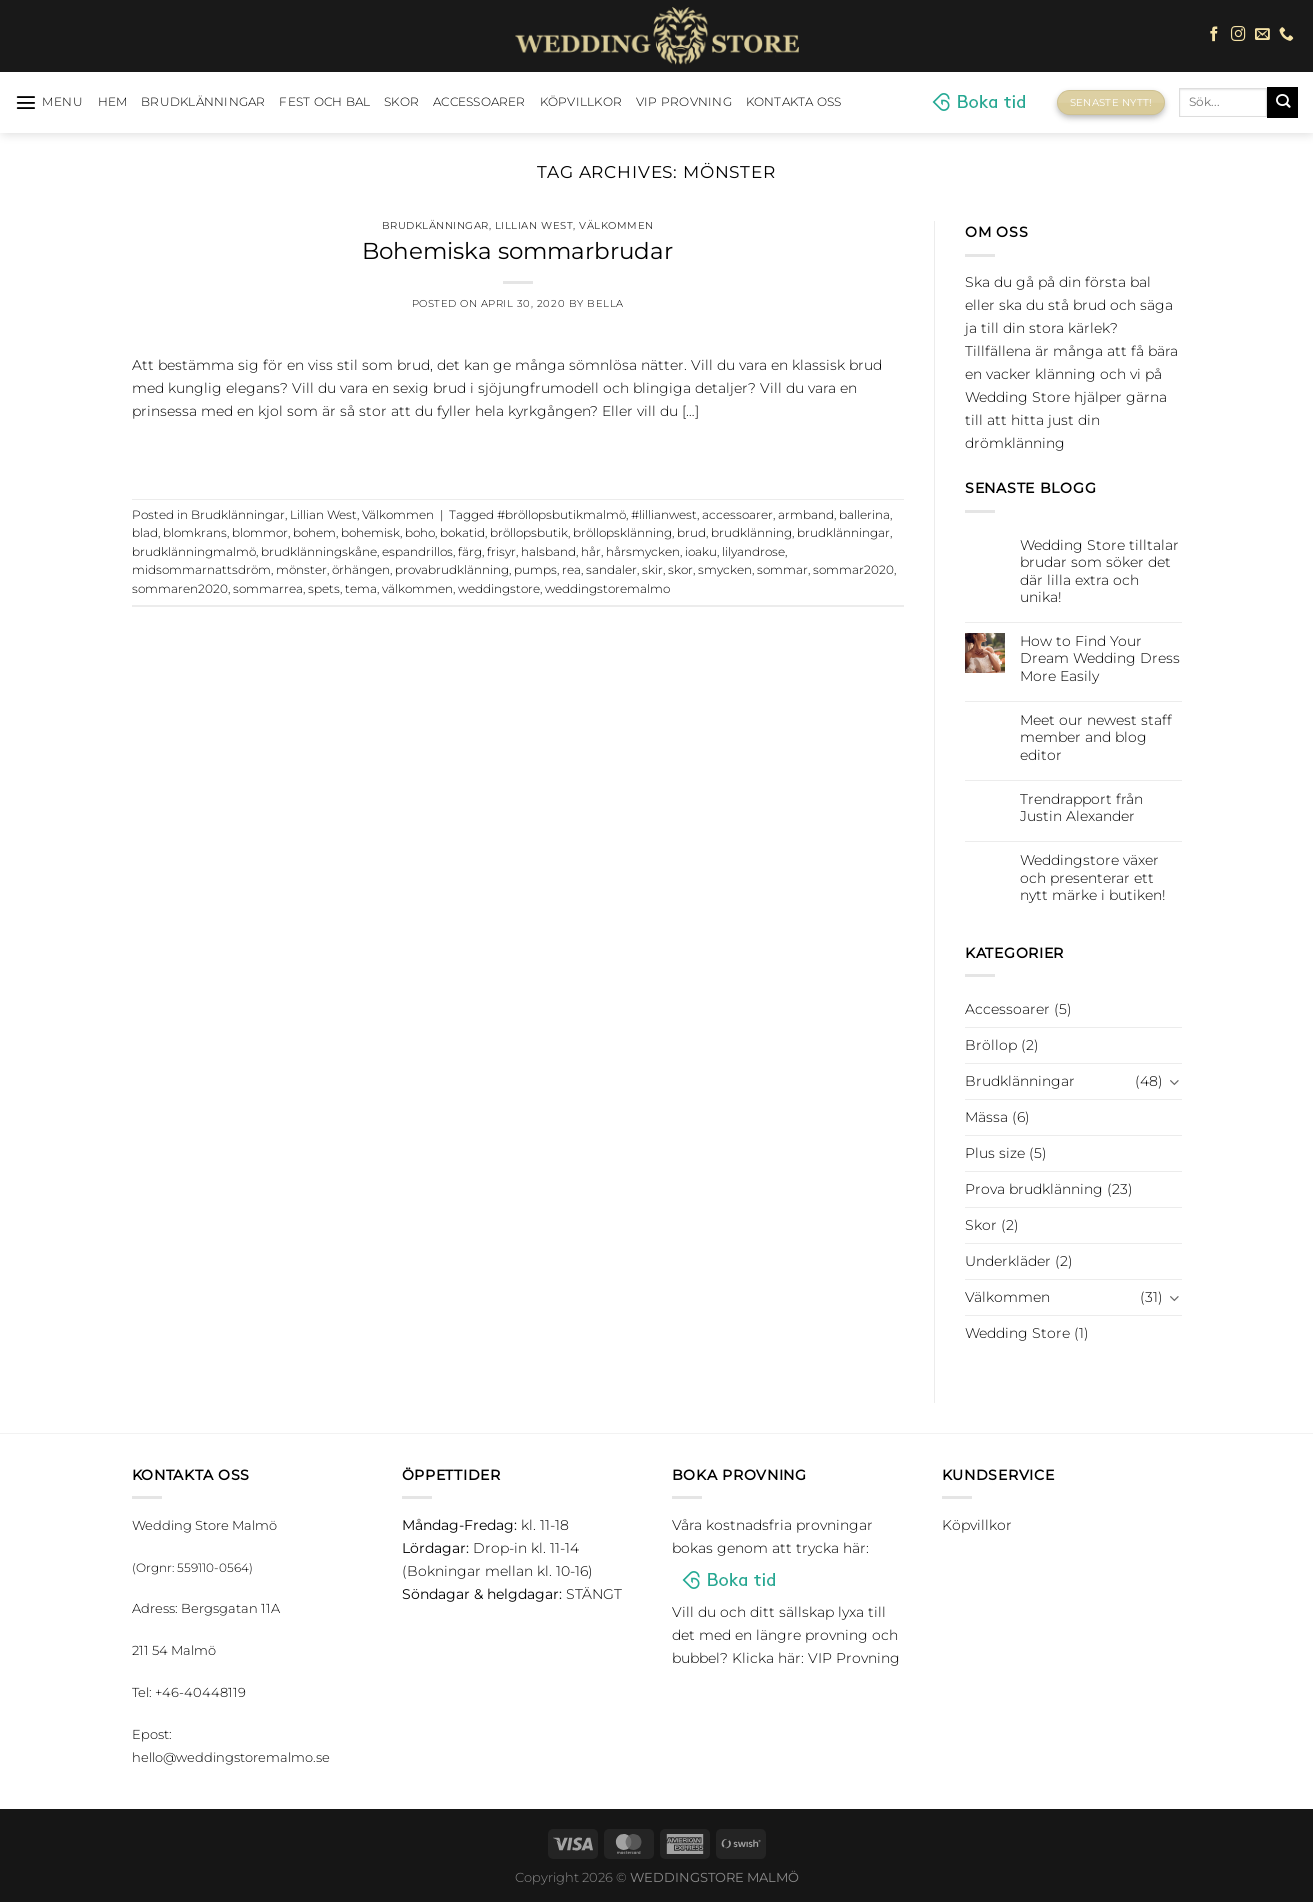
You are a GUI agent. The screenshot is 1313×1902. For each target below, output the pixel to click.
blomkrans (195, 533)
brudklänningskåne (319, 552)
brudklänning (751, 533)
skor (680, 570)
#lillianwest (664, 515)
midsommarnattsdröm (201, 570)
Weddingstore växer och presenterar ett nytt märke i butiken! (1093, 878)
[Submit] (1282, 102)
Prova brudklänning (1034, 1189)
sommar (782, 570)
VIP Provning (684, 102)
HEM (113, 102)
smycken (725, 570)
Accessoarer (479, 102)
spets (324, 589)
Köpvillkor (581, 102)
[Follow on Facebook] (1214, 35)
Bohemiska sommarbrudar (517, 251)
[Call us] (1286, 35)
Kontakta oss (794, 102)
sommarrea (268, 589)
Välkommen (616, 225)
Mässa (986, 1117)
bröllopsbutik (529, 533)
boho (420, 533)
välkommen (417, 589)
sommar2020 (853, 570)
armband (806, 515)
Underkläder (1008, 1261)
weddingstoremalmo (607, 589)
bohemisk (370, 533)
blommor (260, 533)
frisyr (501, 552)
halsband (548, 552)
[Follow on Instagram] (1238, 35)
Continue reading (518, 452)
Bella (605, 303)
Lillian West (534, 225)
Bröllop (991, 1045)
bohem (314, 533)
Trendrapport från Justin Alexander (1081, 808)
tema (361, 589)
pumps (535, 570)
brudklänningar (843, 533)
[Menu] (49, 102)
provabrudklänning (452, 570)
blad (145, 533)
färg (470, 552)
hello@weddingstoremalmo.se (231, 1757)
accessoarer (737, 515)
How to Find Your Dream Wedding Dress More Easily (1100, 659)
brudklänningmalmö (194, 552)
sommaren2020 (180, 589)
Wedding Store (1017, 1333)
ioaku (701, 552)
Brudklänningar (203, 102)
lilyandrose (753, 552)
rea (571, 570)
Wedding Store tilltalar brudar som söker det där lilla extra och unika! (1099, 571)
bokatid (462, 533)
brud (691, 533)
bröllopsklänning (622, 533)
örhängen (361, 570)
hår (591, 552)
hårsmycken (643, 552)
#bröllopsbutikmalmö (561, 515)
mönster (301, 570)
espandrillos (417, 552)
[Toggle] (1175, 1081)
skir (652, 570)
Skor (401, 102)
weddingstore (499, 589)
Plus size (995, 1153)
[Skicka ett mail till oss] (1262, 35)
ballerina (864, 515)
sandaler (611, 570)
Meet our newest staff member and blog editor (1096, 738)
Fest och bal (324, 102)
